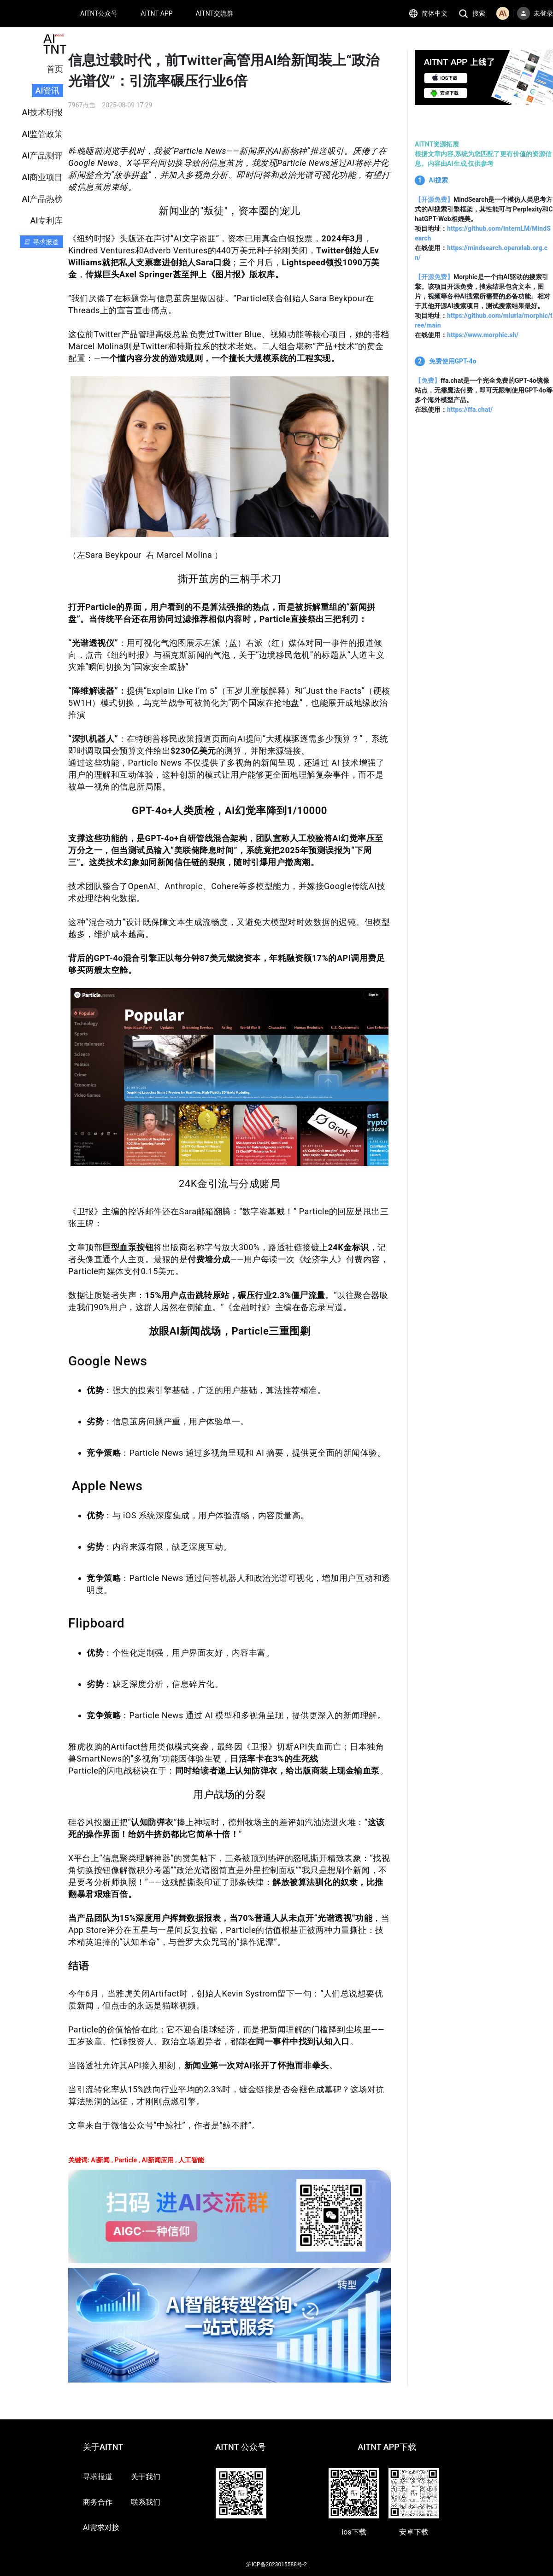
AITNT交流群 (214, 13)
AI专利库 (46, 220)
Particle (126, 2160)
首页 (55, 69)
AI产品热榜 (42, 199)
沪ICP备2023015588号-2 (276, 2564)
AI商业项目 (42, 177)
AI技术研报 (42, 112)
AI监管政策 (42, 134)
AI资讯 (47, 90)
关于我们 (145, 2476)
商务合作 (97, 2502)
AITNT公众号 (99, 13)
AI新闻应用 (157, 2160)
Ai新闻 (100, 2160)
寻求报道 (97, 2476)
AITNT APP (156, 13)
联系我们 (145, 2502)
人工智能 (191, 2160)
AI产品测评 (42, 155)
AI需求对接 (101, 2527)
